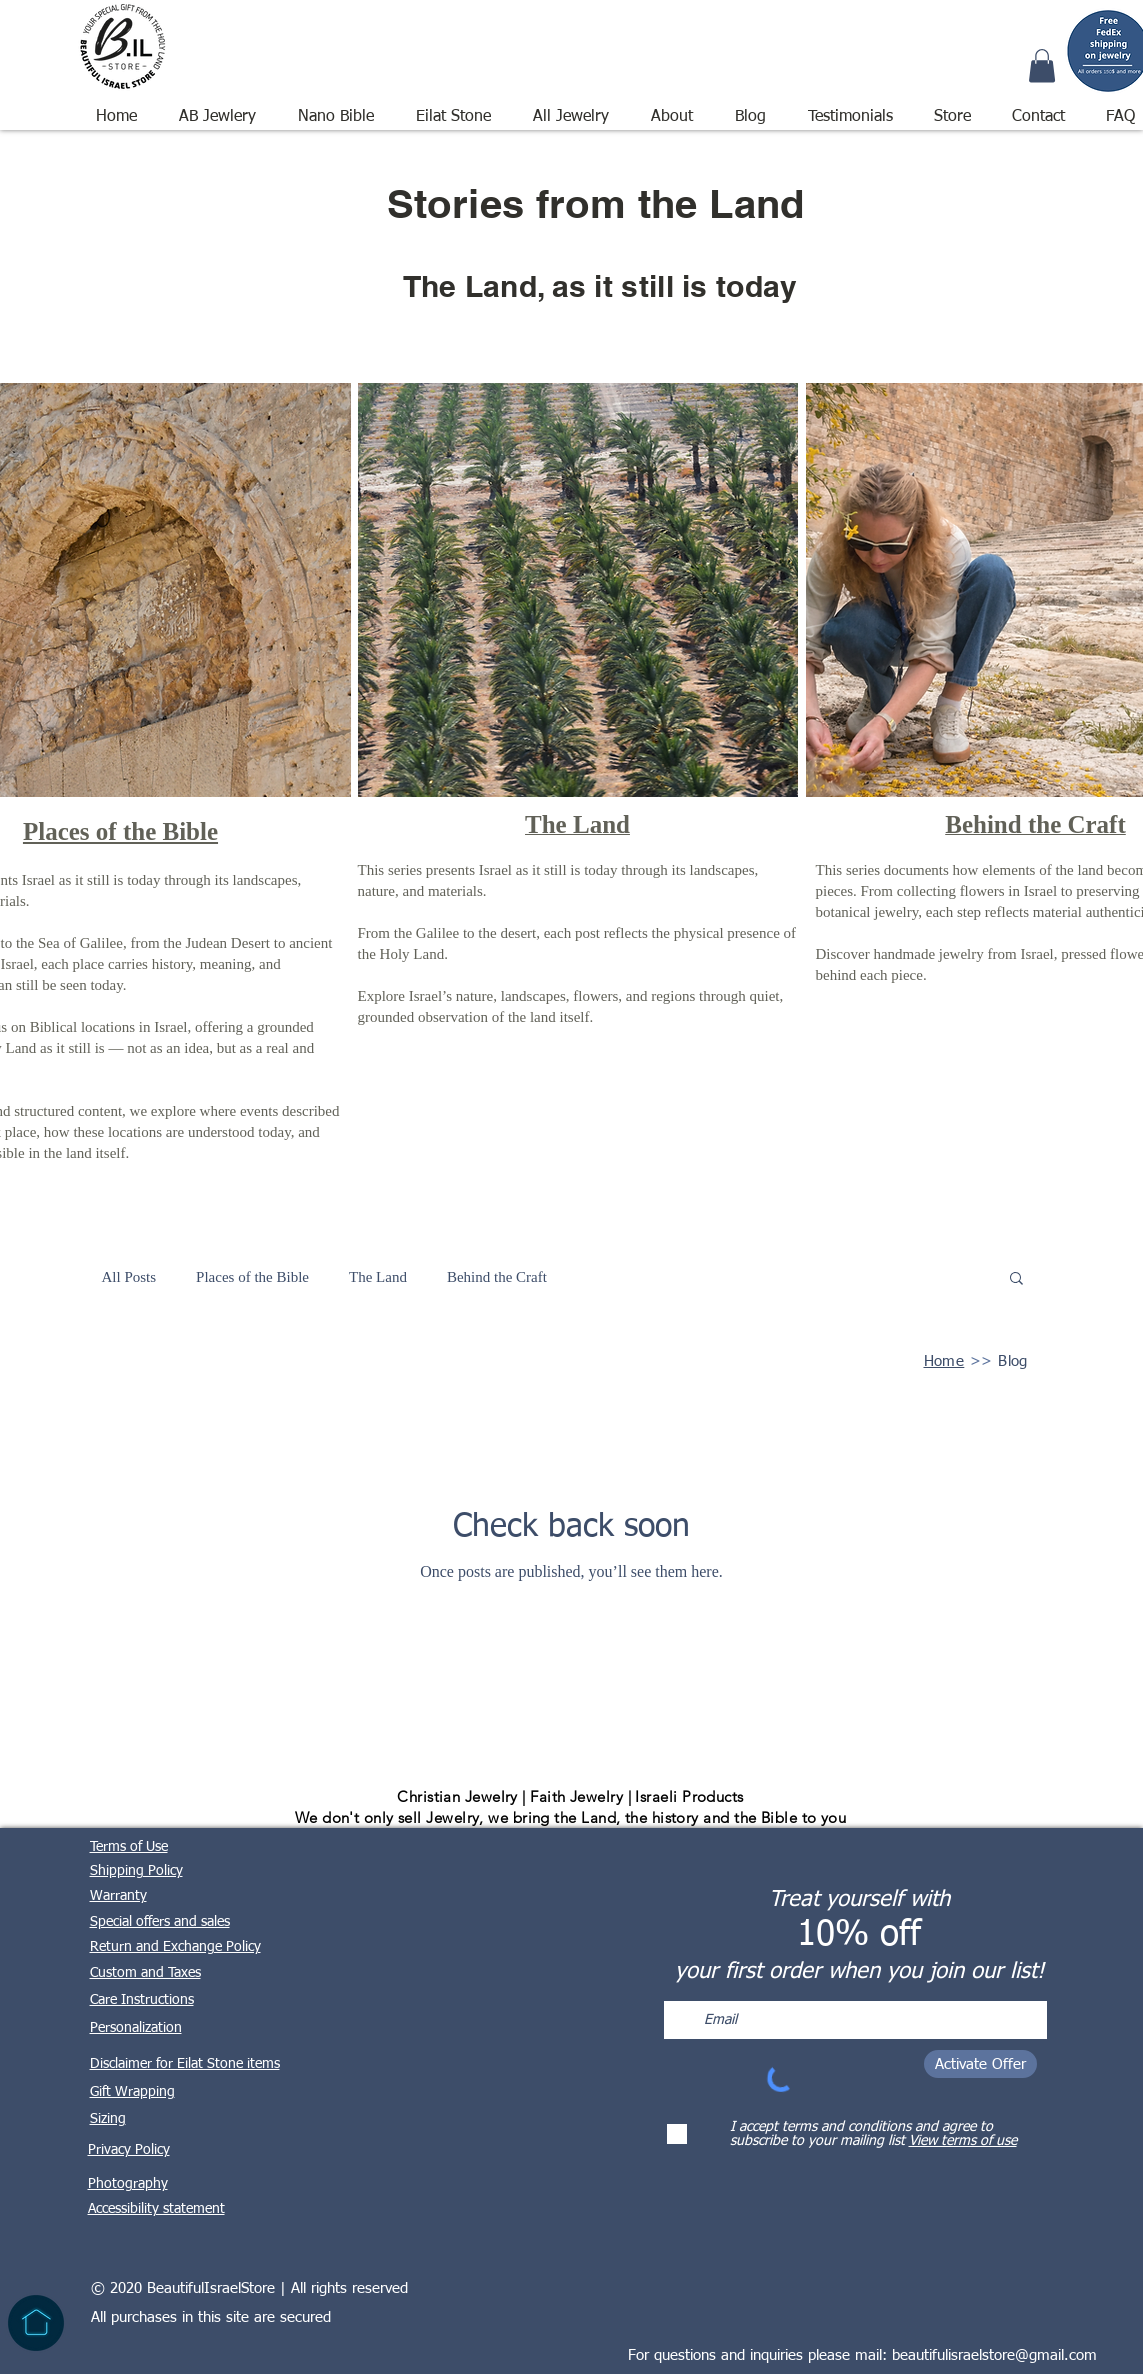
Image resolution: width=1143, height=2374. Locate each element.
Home (944, 1361)
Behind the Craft (497, 1277)
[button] (571, 108)
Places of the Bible (252, 1277)
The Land (378, 1277)
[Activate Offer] (980, 2064)
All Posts (129, 1277)
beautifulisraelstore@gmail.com (994, 2355)
